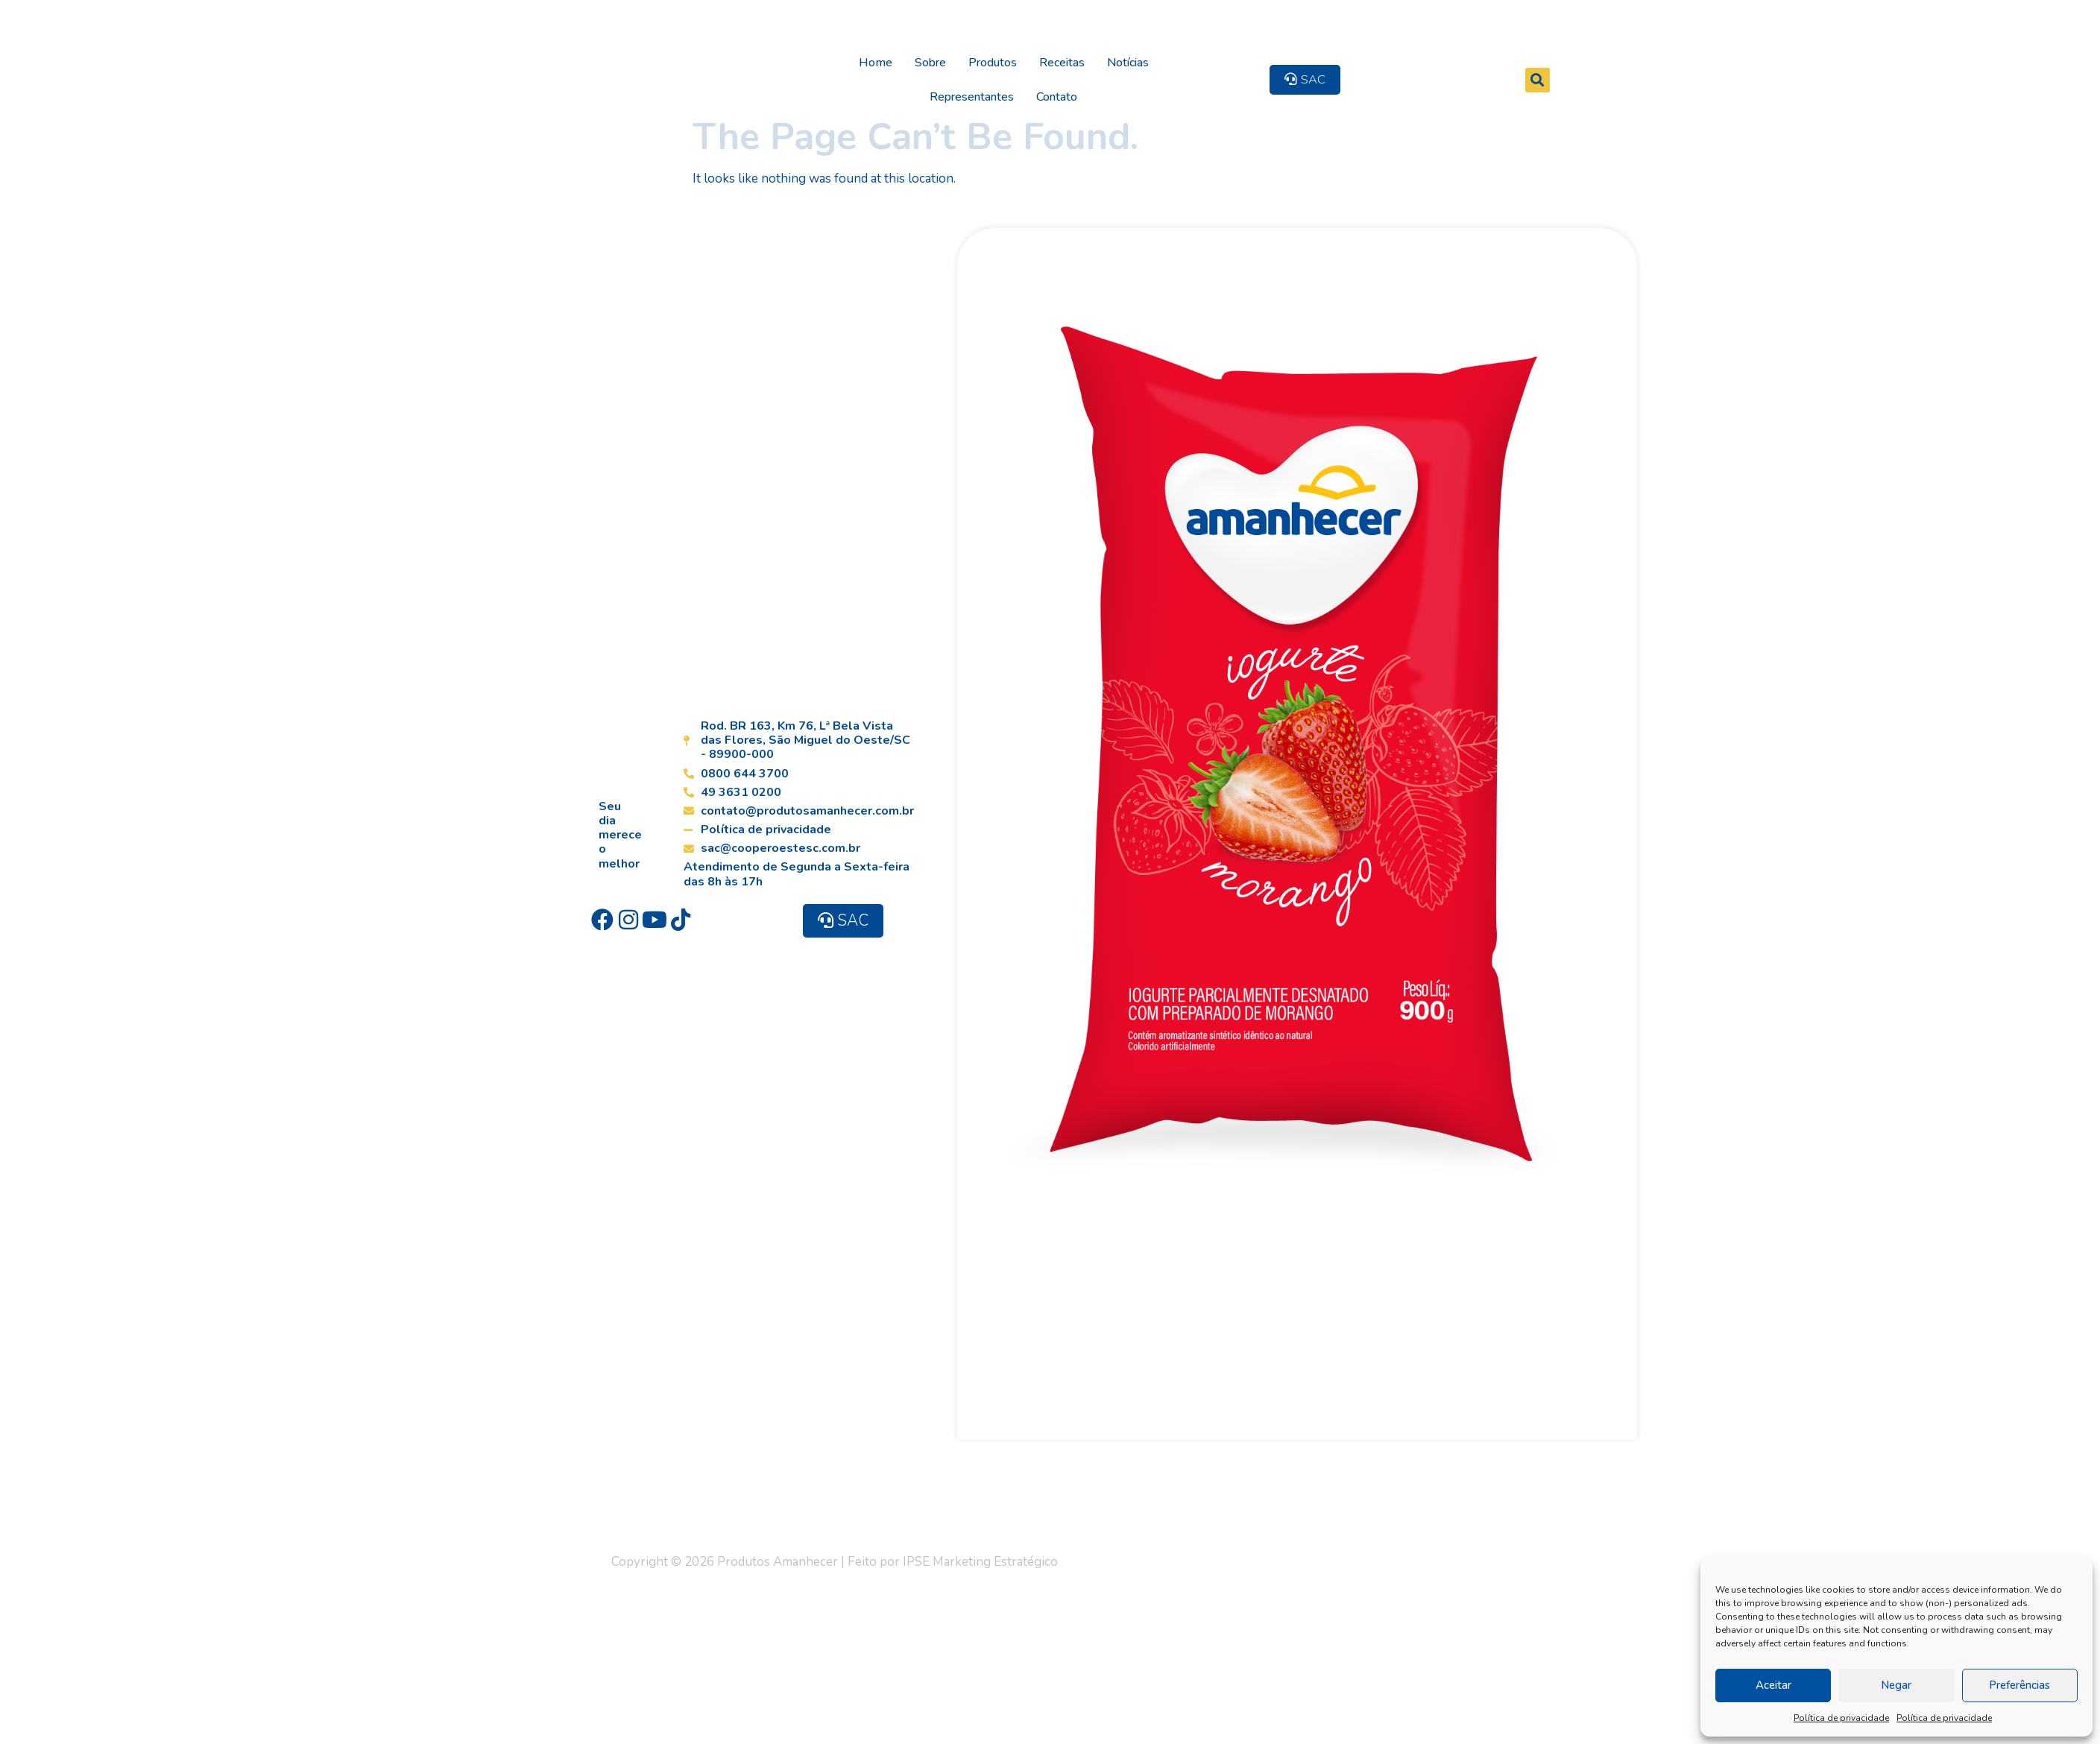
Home (867, 54)
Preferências (2019, 1685)
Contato (1290, 54)
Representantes (1205, 54)
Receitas (1053, 54)
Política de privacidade (1841, 1718)
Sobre (922, 54)
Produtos (984, 54)
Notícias (1120, 54)
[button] (1621, 54)
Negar (1896, 1685)
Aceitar (1773, 1685)
